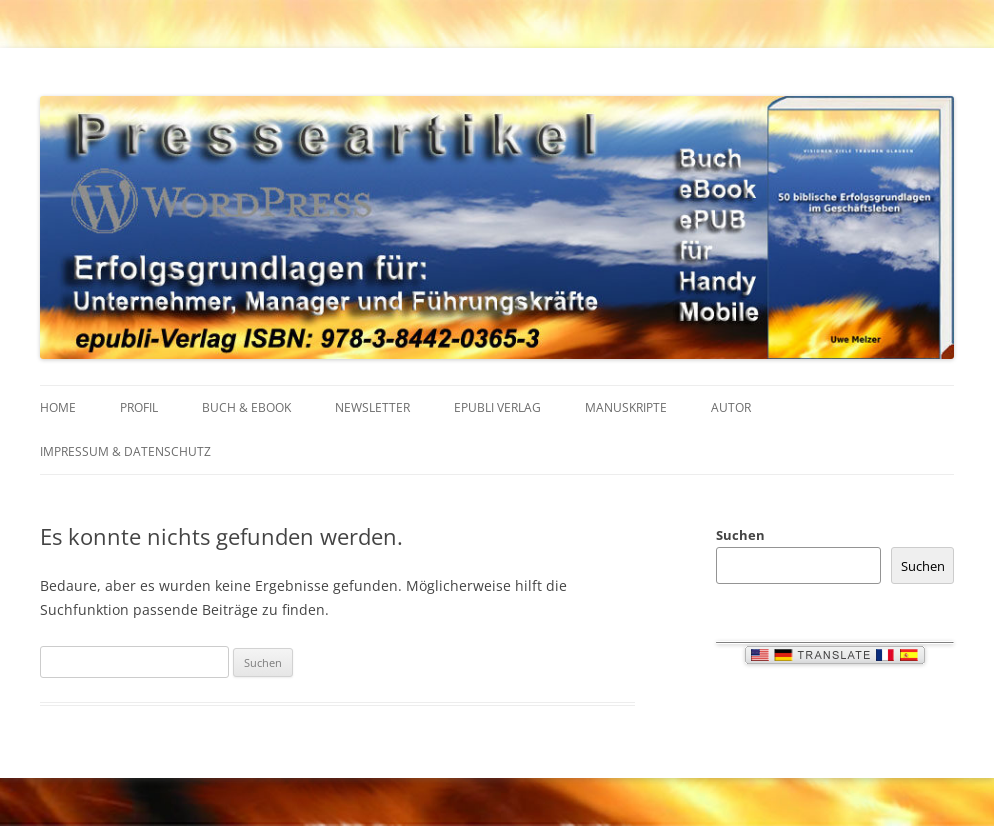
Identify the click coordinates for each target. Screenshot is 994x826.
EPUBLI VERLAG (497, 407)
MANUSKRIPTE (626, 407)
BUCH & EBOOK (246, 407)
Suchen (740, 535)
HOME (58, 407)
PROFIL (139, 407)
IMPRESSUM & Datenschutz (125, 451)
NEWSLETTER (372, 407)
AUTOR (731, 407)
